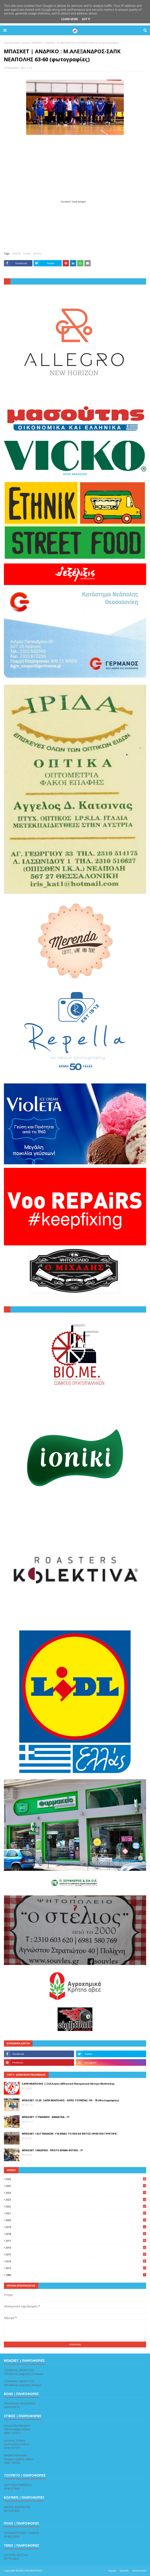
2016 (75, 2247)
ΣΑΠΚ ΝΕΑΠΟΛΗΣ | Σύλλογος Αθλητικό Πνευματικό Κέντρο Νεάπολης (68, 2083)
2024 (75, 2192)
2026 (75, 2179)
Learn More (69, 19)
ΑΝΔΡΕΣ (16, 253)
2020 (75, 2220)
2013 (75, 2268)
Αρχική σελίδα (12, 42)
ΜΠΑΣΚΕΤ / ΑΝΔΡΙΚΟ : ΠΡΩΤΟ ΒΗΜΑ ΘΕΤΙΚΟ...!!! (52, 2150)
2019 (75, 2227)
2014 (75, 2261)
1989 (75, 2275)
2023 (75, 2199)
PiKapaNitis (13, 68)
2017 (75, 2240)
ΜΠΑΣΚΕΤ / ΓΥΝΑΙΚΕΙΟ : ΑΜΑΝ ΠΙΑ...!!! (45, 2117)
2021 (75, 2213)
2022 (75, 2206)
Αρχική (112, 2570)
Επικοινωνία (139, 2570)
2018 (75, 2234)
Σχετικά (124, 2570)
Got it (86, 19)
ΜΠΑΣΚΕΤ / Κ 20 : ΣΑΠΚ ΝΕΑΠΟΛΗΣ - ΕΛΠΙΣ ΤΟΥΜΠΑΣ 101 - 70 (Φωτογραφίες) (70, 2100)
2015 (75, 2254)
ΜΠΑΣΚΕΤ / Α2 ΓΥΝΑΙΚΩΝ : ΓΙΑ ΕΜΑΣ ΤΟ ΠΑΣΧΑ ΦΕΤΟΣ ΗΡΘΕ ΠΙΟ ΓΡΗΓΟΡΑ (69, 2133)
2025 (75, 2186)
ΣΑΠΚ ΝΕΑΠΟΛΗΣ (32, 2570)
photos (26, 42)
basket (27, 253)
